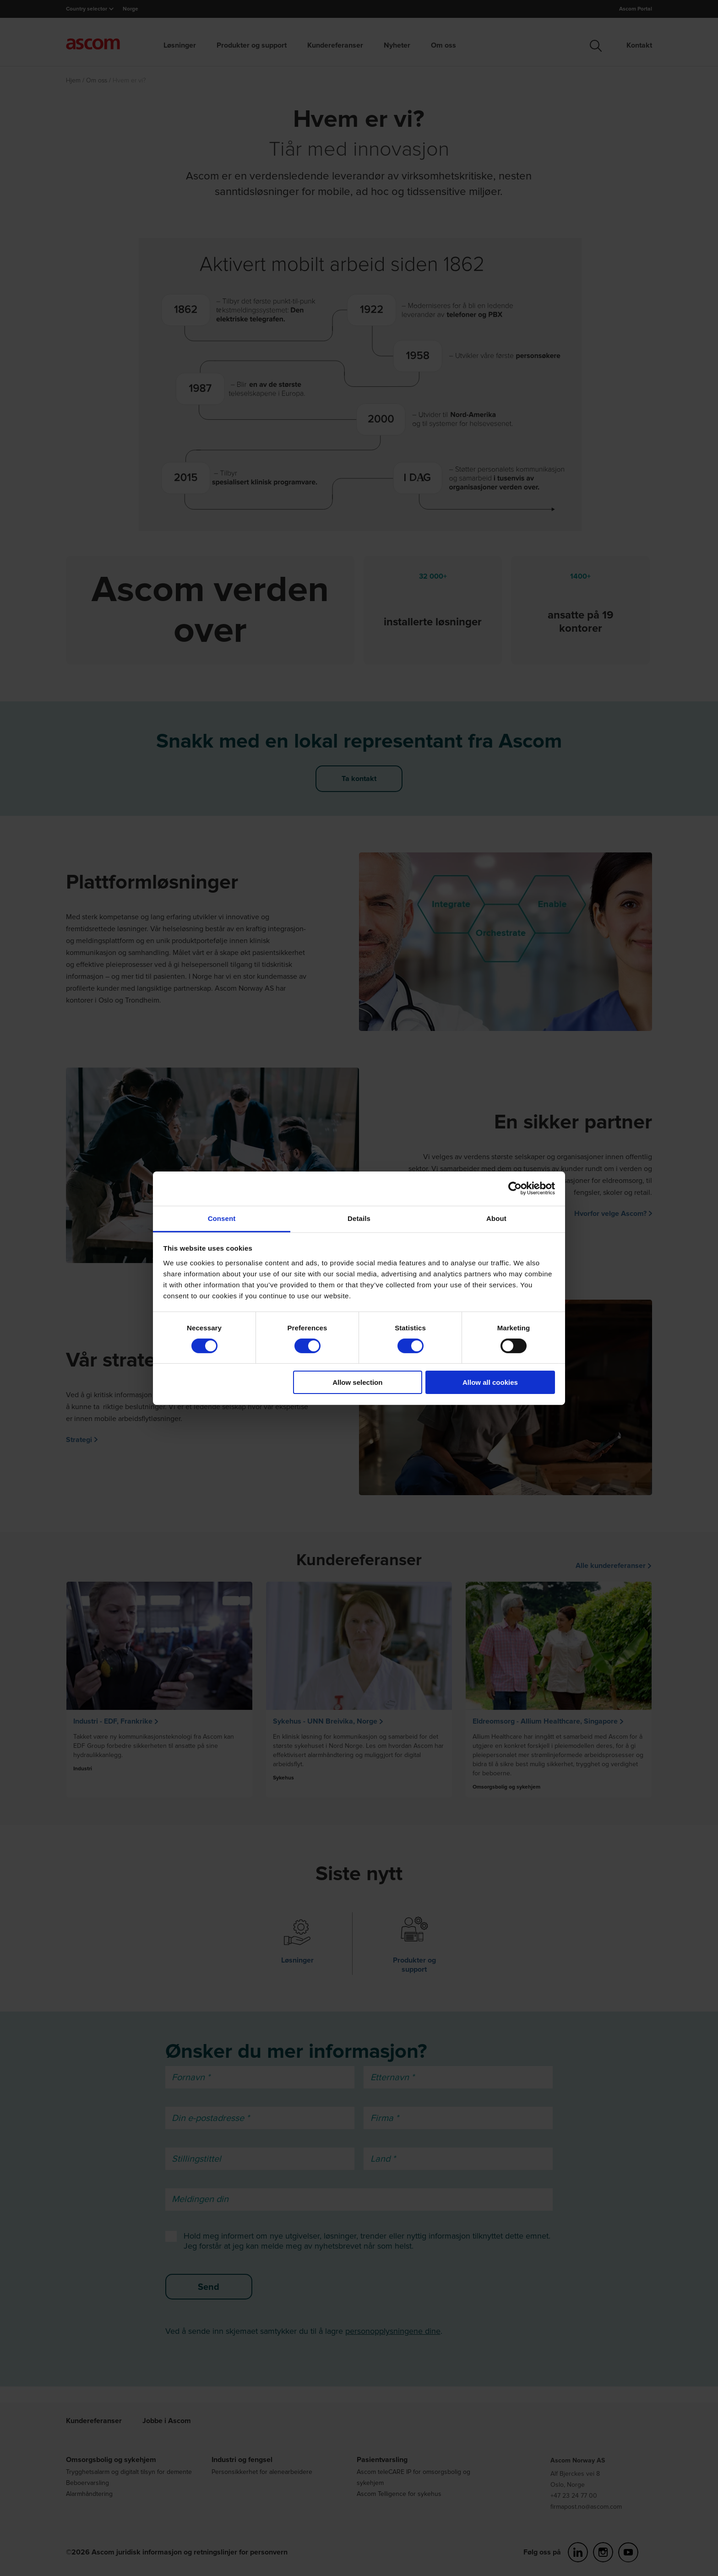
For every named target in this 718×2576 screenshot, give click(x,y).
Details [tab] (359, 1218)
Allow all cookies (490, 1382)
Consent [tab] (222, 1218)
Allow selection (357, 1382)
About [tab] (496, 1218)
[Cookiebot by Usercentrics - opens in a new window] (515, 1188)
